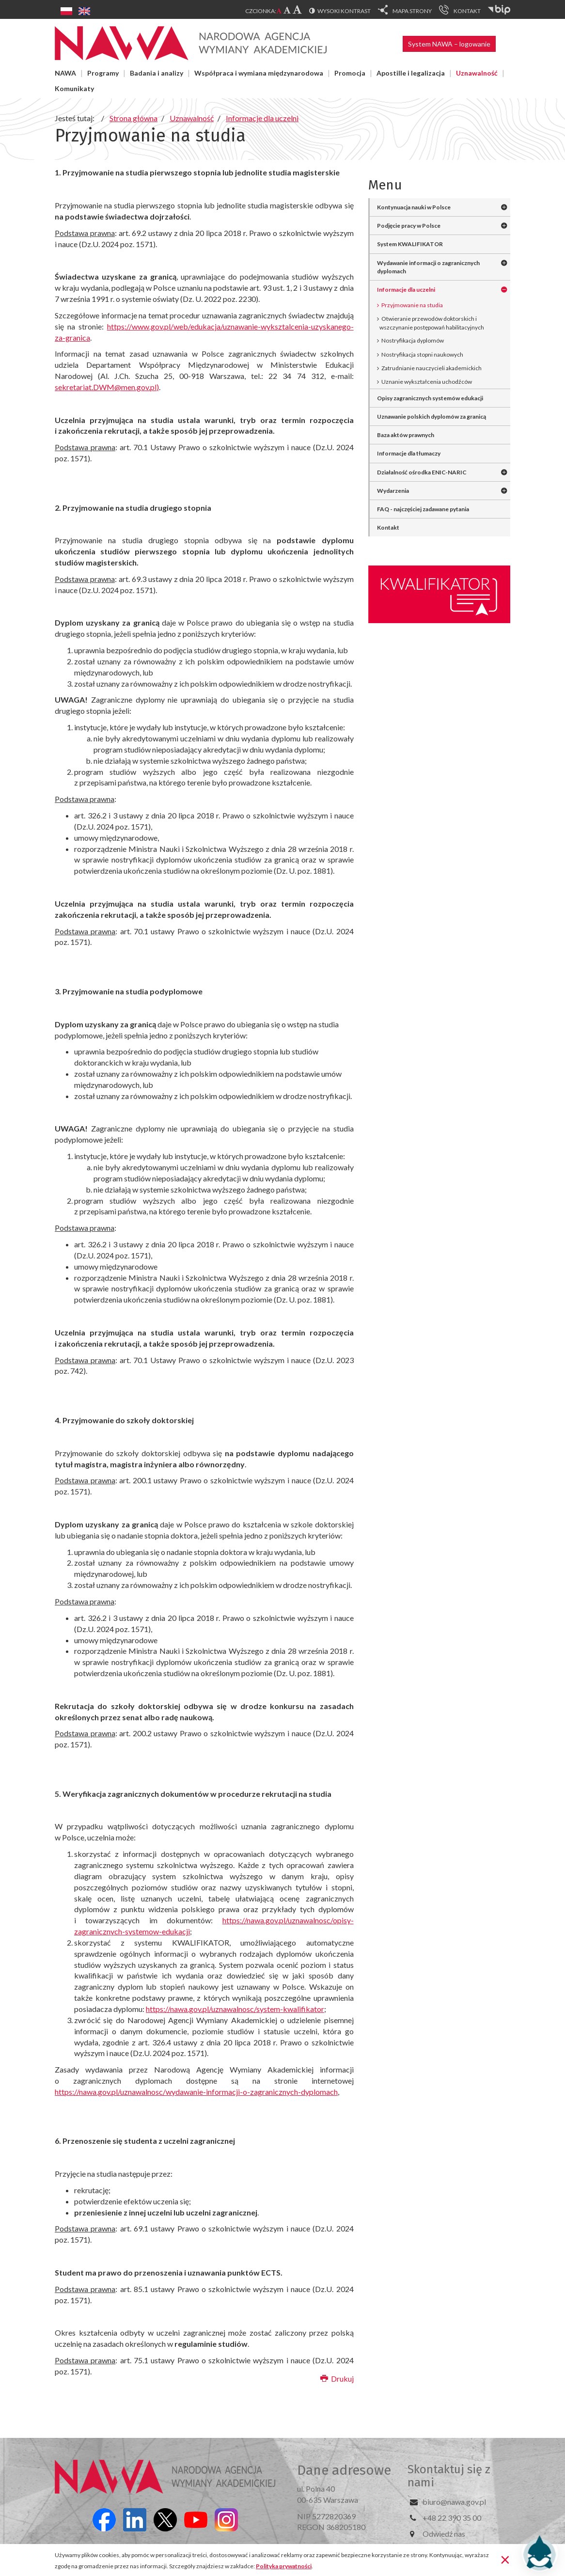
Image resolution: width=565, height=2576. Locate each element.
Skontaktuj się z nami (449, 2476)
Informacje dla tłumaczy (408, 453)
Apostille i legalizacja (411, 73)
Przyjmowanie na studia (412, 305)
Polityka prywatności (284, 2566)
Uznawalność (477, 73)
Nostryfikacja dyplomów (412, 340)
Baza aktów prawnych (405, 435)
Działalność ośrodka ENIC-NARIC (422, 472)
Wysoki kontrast (344, 11)
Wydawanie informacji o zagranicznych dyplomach (428, 267)
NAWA (65, 73)
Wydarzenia (393, 490)
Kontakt (388, 527)
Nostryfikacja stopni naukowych (422, 354)
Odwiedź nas (444, 2533)
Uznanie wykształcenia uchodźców (426, 381)
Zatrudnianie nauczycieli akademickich (431, 368)
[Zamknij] (505, 2559)
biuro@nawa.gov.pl (454, 2501)
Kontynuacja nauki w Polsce (414, 207)
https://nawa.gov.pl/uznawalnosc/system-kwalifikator (235, 2008)
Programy (103, 73)
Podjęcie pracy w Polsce (408, 225)
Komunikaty (74, 88)
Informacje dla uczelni (406, 289)
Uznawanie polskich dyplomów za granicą (431, 416)
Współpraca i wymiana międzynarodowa (258, 73)
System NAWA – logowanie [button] (449, 44)
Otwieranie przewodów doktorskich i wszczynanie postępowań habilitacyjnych (431, 323)
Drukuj (337, 2378)
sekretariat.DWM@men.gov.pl (106, 387)
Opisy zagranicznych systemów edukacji (430, 398)
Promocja (349, 73)
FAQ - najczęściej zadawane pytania (423, 509)
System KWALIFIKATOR (410, 244)
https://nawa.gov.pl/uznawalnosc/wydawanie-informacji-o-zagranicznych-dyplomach (196, 2091)
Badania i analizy (156, 73)
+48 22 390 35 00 (452, 2517)
